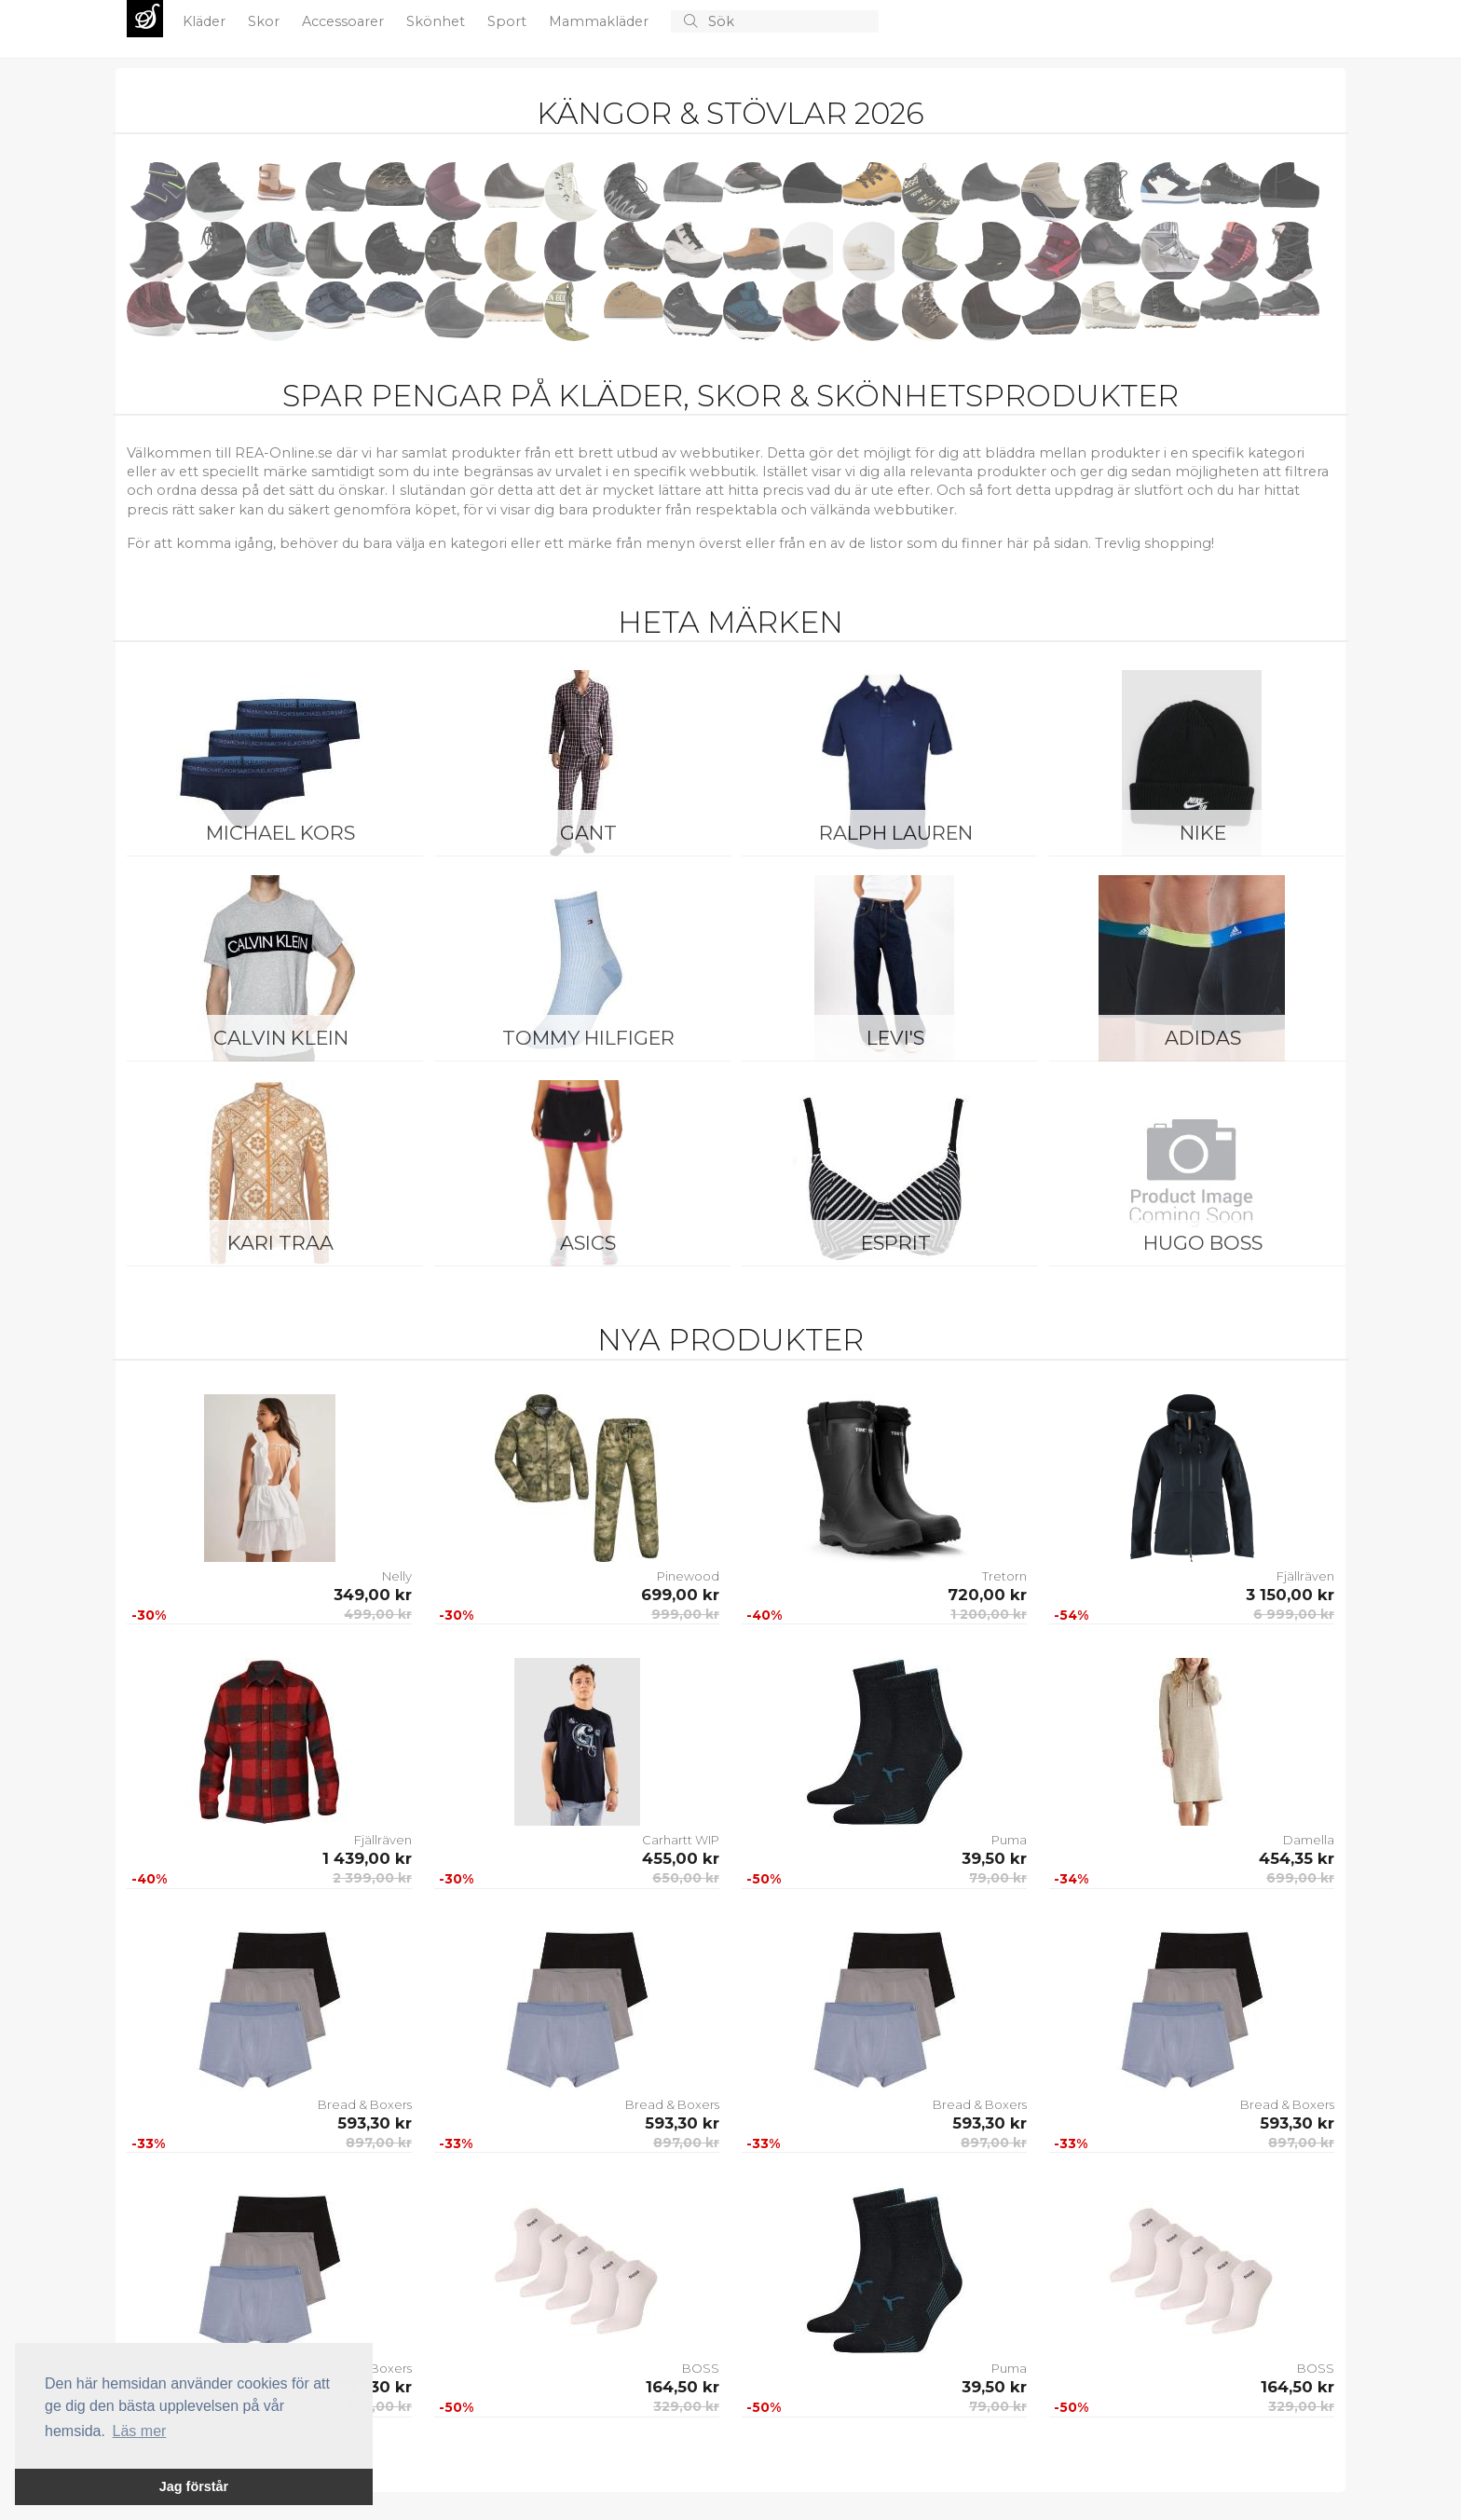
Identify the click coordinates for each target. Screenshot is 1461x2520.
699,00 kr (680, 1594)
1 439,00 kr (367, 1858)
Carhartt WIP (680, 1839)
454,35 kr (1296, 1858)
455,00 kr (680, 1858)
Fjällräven (1305, 1575)
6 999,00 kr (1293, 1614)
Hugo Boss (1203, 1242)
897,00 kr (379, 2142)
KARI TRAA (280, 1242)
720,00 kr (987, 1594)
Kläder (206, 21)
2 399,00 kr (372, 1877)
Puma (1009, 1839)
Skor (265, 21)
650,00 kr (685, 1877)
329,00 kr (686, 2406)
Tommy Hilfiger (588, 1037)
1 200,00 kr (988, 1614)
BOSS (700, 2368)
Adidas (1203, 1037)
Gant (588, 832)
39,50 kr (994, 1858)
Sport (508, 21)
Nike (1203, 832)
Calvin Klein (280, 1037)
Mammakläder (600, 21)
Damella (1308, 1839)
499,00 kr (378, 1614)
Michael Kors (280, 832)
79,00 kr (998, 1877)
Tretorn (1004, 1575)
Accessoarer (345, 21)
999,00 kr (685, 1614)
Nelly (397, 1575)
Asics (588, 1242)
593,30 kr (374, 2123)
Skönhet (437, 21)
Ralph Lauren (896, 832)
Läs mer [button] (140, 2431)
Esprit (896, 1242)
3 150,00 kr (1290, 1594)
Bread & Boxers (365, 2104)
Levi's (895, 1037)
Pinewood (688, 1575)
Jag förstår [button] (193, 2486)
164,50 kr (682, 2386)
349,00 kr (373, 1594)
